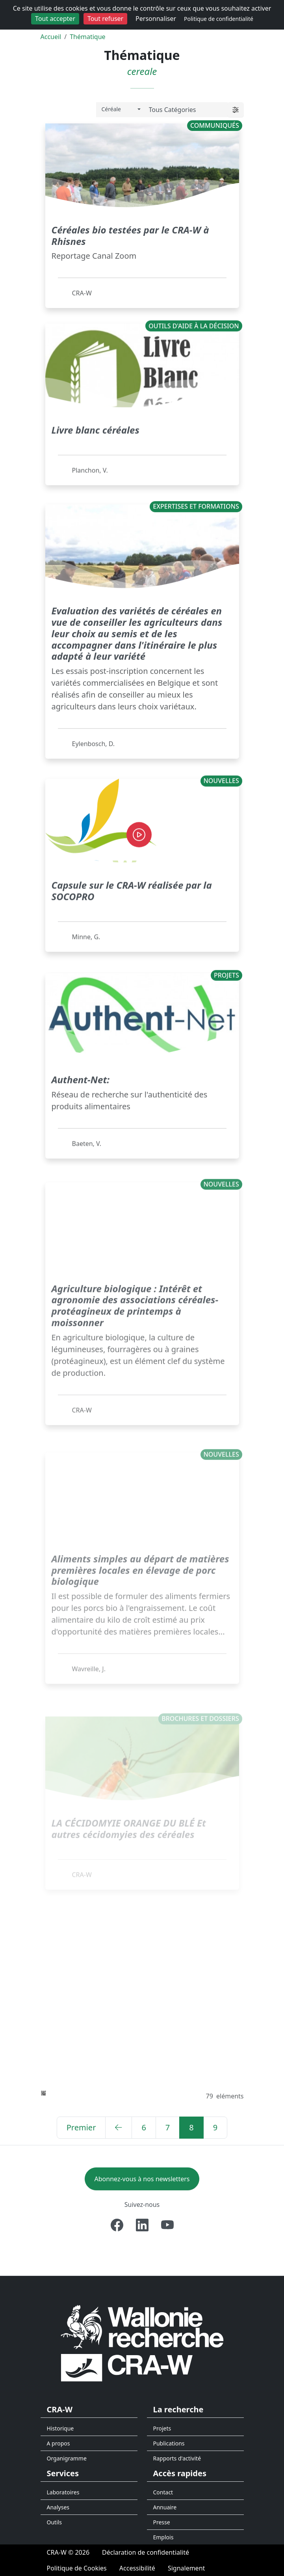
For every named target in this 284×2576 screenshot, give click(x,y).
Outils (54, 2522)
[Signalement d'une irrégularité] (186, 2568)
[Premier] (81, 2128)
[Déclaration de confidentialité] (145, 2552)
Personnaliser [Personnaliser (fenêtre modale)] (156, 18)
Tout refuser (105, 18)
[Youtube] (167, 2225)
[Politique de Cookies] (77, 2568)
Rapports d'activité (177, 2458)
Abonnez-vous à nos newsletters (142, 2179)
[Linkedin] (142, 2225)
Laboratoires (63, 2492)
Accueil (51, 36)
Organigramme (67, 2458)
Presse (161, 2522)
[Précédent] (118, 2128)
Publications (169, 2443)
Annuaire (165, 2507)
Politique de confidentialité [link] (218, 18)
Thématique (87, 36)
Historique (60, 2428)
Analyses (58, 2507)
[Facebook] (117, 2225)
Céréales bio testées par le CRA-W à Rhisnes (130, 234)
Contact (163, 2492)
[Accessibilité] (137, 2568)
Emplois (163, 2537)
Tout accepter (55, 18)
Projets (162, 2428)
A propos (58, 2443)
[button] (235, 109)
